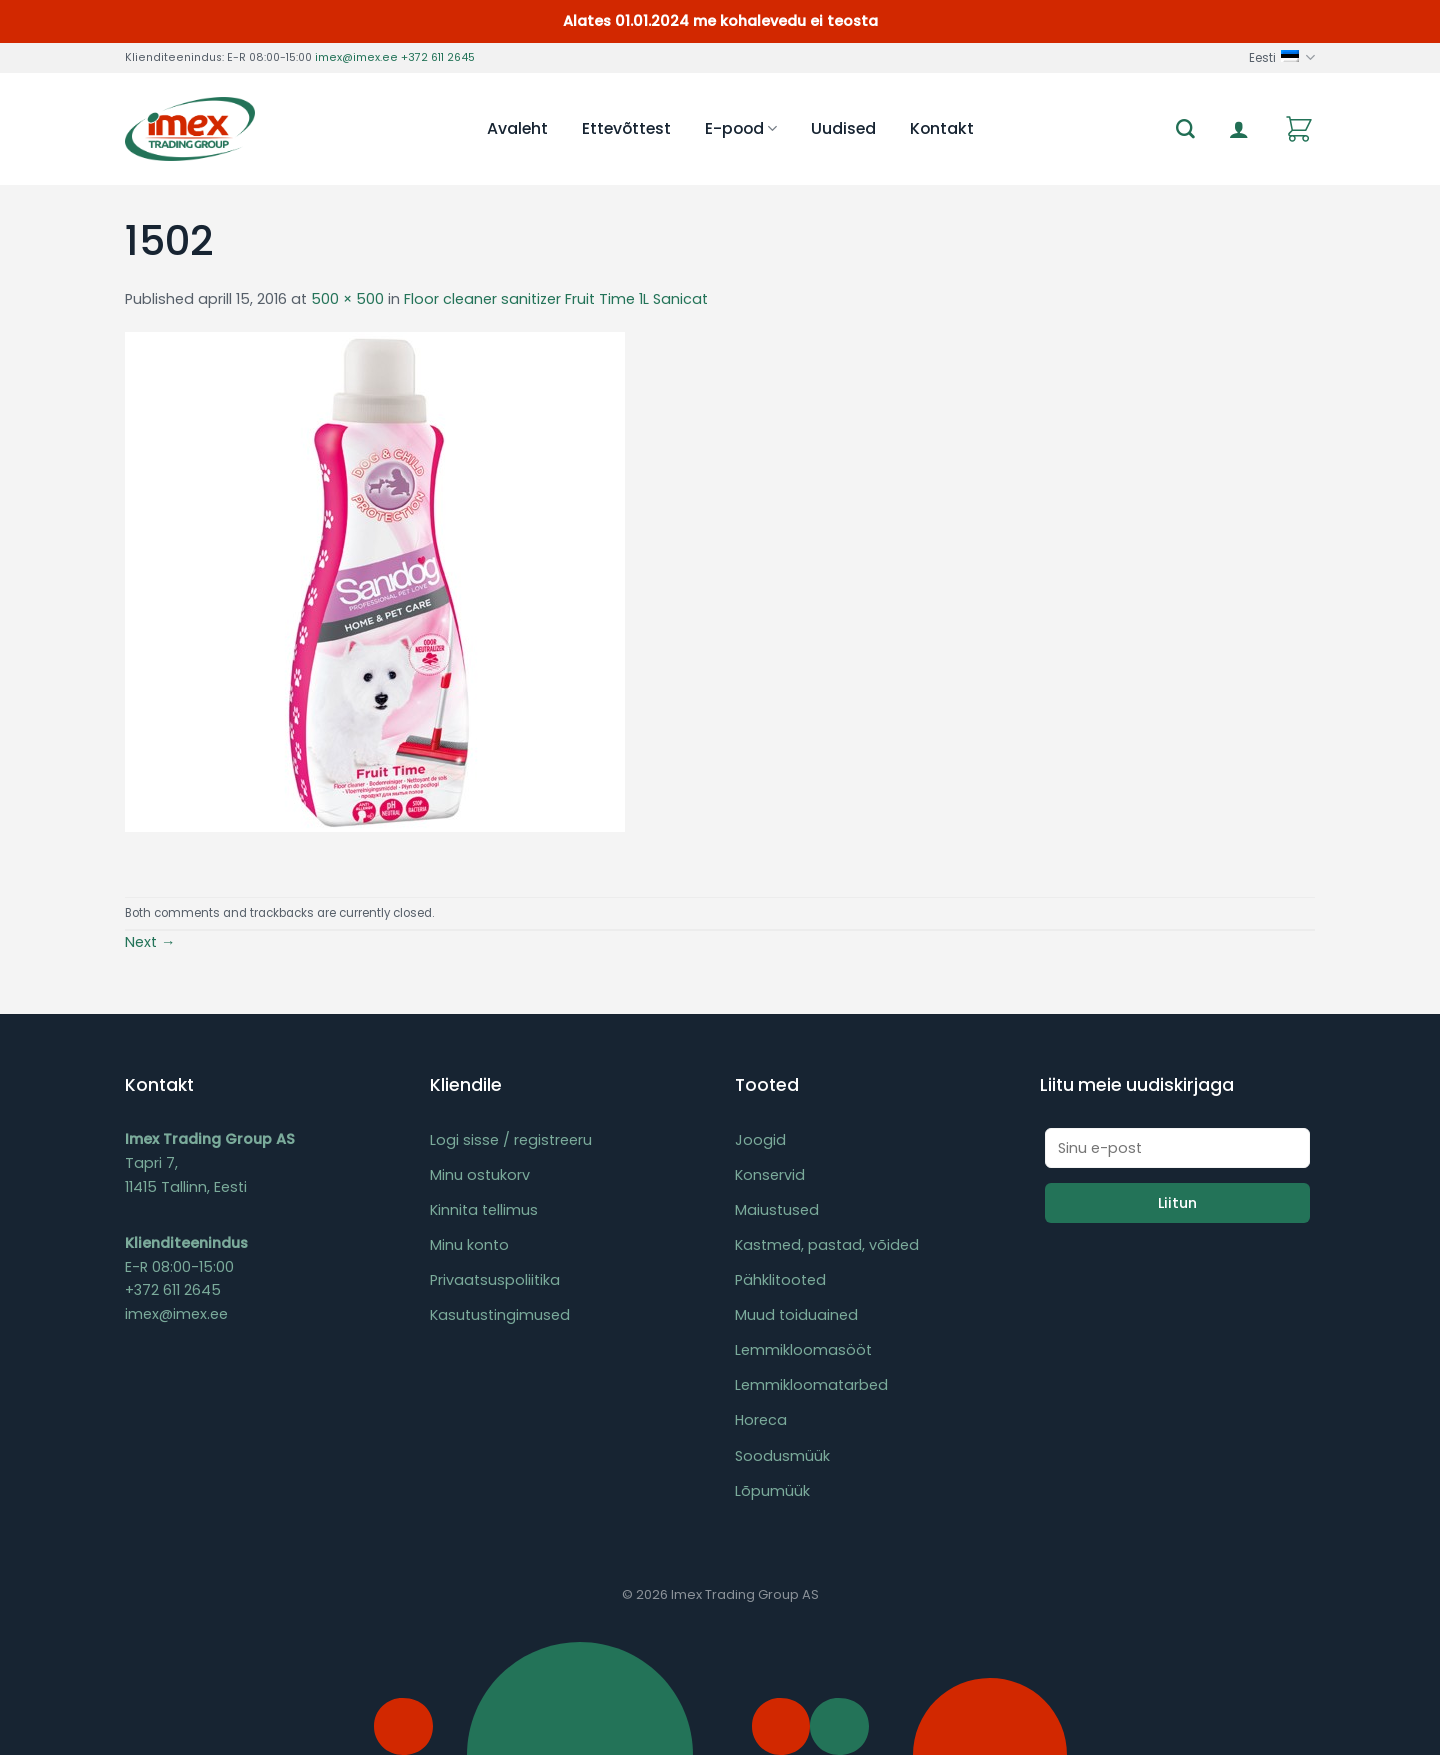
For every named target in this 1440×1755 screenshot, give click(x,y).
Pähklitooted (780, 1280)
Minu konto (469, 1245)
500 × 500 (347, 299)
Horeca (761, 1420)
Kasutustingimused (500, 1315)
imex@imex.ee (356, 57)
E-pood (741, 128)
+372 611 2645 (438, 57)
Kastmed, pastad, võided (827, 1245)
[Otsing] (1185, 129)
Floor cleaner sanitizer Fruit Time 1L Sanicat (556, 299)
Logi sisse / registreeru (511, 1140)
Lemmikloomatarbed (811, 1385)
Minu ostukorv (480, 1175)
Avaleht (517, 128)
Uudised (843, 128)
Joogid (760, 1140)
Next (150, 942)
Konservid (770, 1175)
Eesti (1282, 57)
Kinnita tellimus (484, 1210)
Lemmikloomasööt (803, 1350)
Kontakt (942, 128)
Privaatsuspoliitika (495, 1280)
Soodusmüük (782, 1456)
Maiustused (777, 1210)
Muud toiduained (796, 1315)
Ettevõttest (626, 128)
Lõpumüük (772, 1491)
